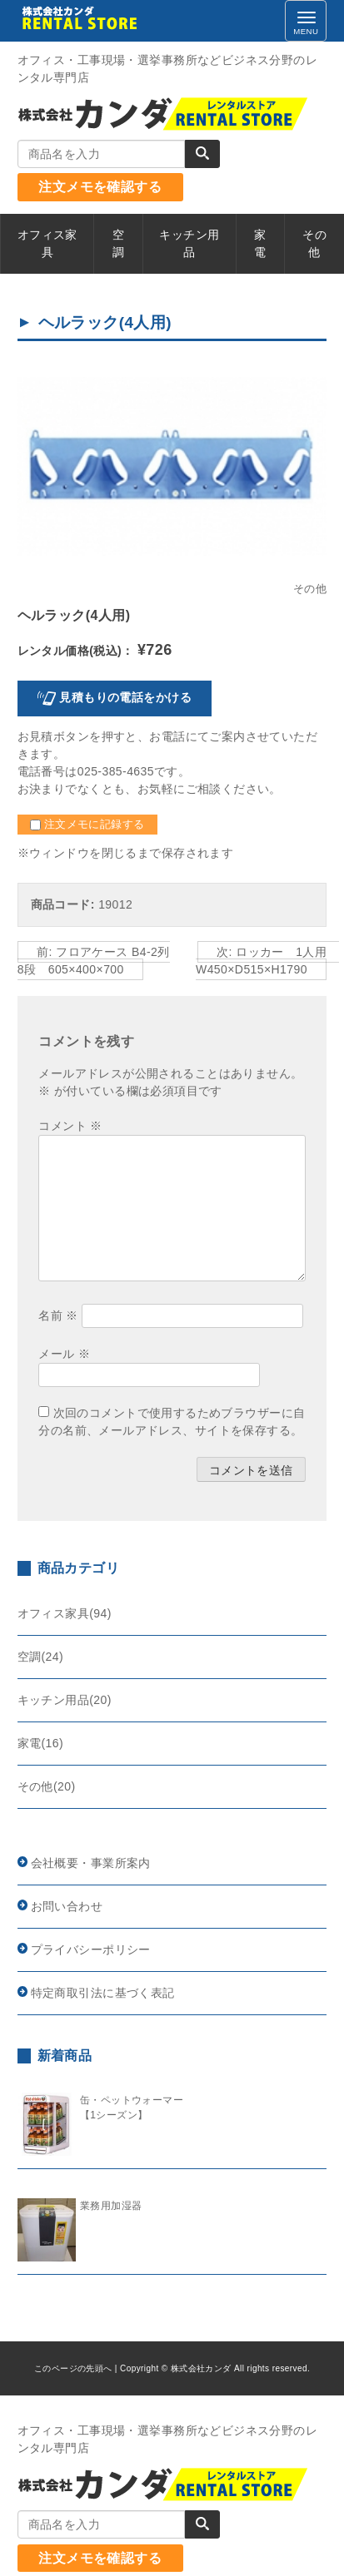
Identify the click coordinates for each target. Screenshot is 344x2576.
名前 (58, 1315)
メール (64, 1353)
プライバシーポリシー (91, 1949)
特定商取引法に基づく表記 (103, 1992)
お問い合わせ (67, 1906)
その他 (310, 589)
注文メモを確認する (100, 187)
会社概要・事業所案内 (91, 1863)
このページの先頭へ (73, 2368)
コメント (70, 1125)
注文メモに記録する (87, 824)
